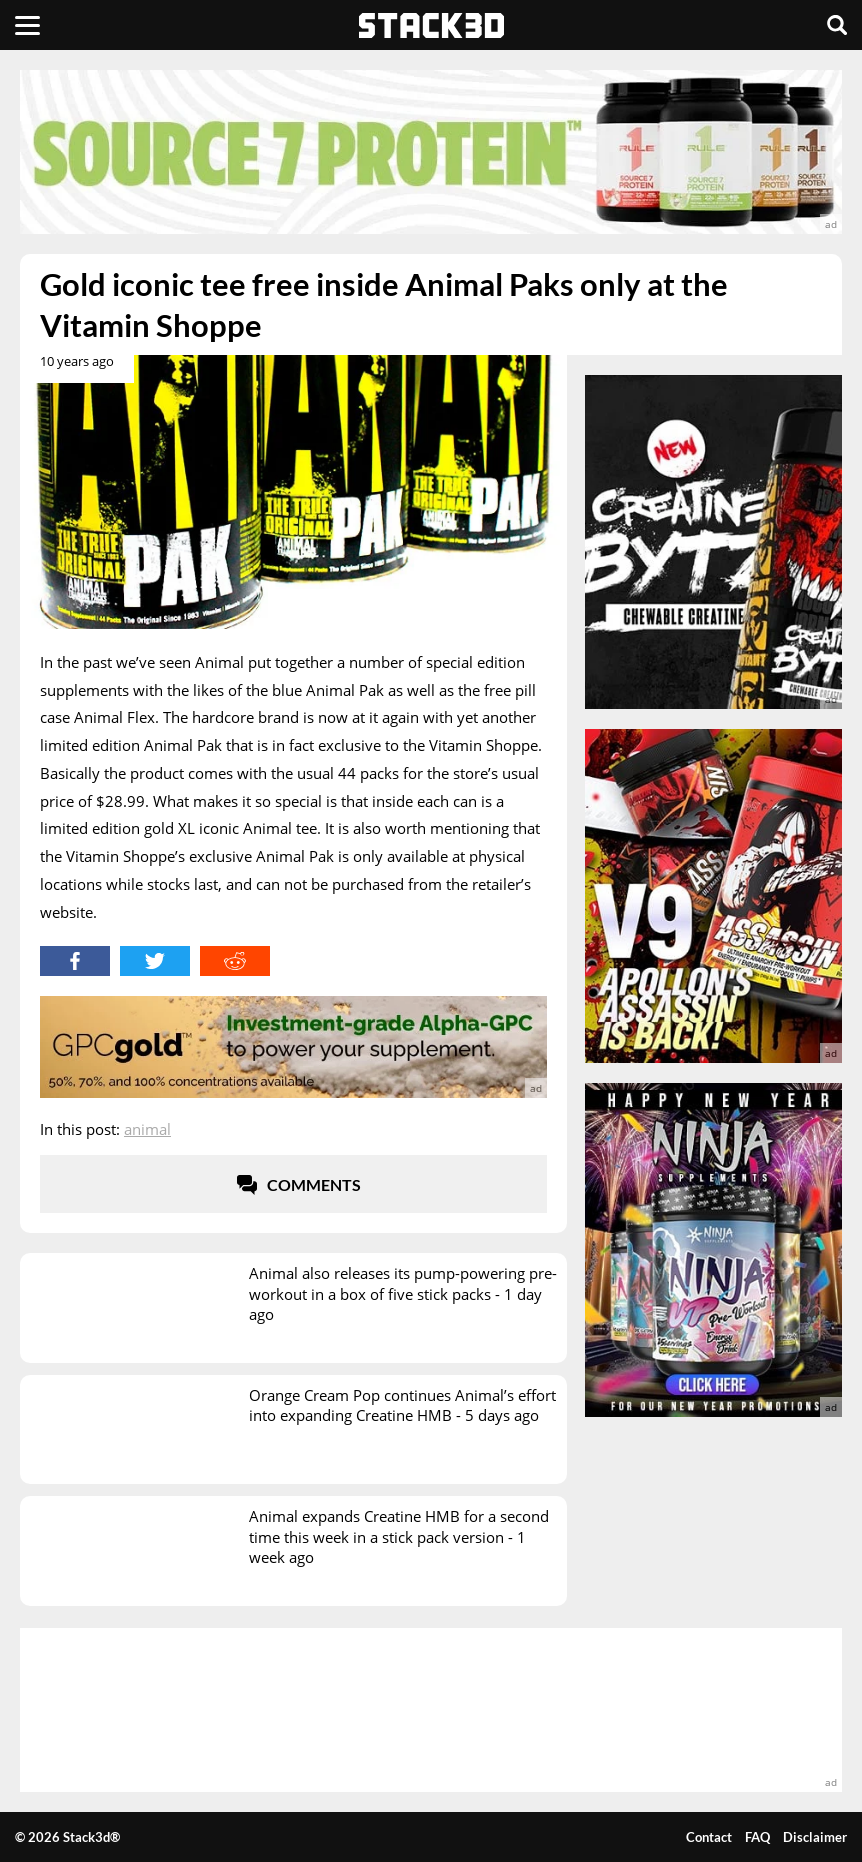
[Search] (837, 25)
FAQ (757, 1837)
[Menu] (27, 25)
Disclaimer (815, 1837)
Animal (147, 1129)
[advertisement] (431, 152)
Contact (709, 1837)
